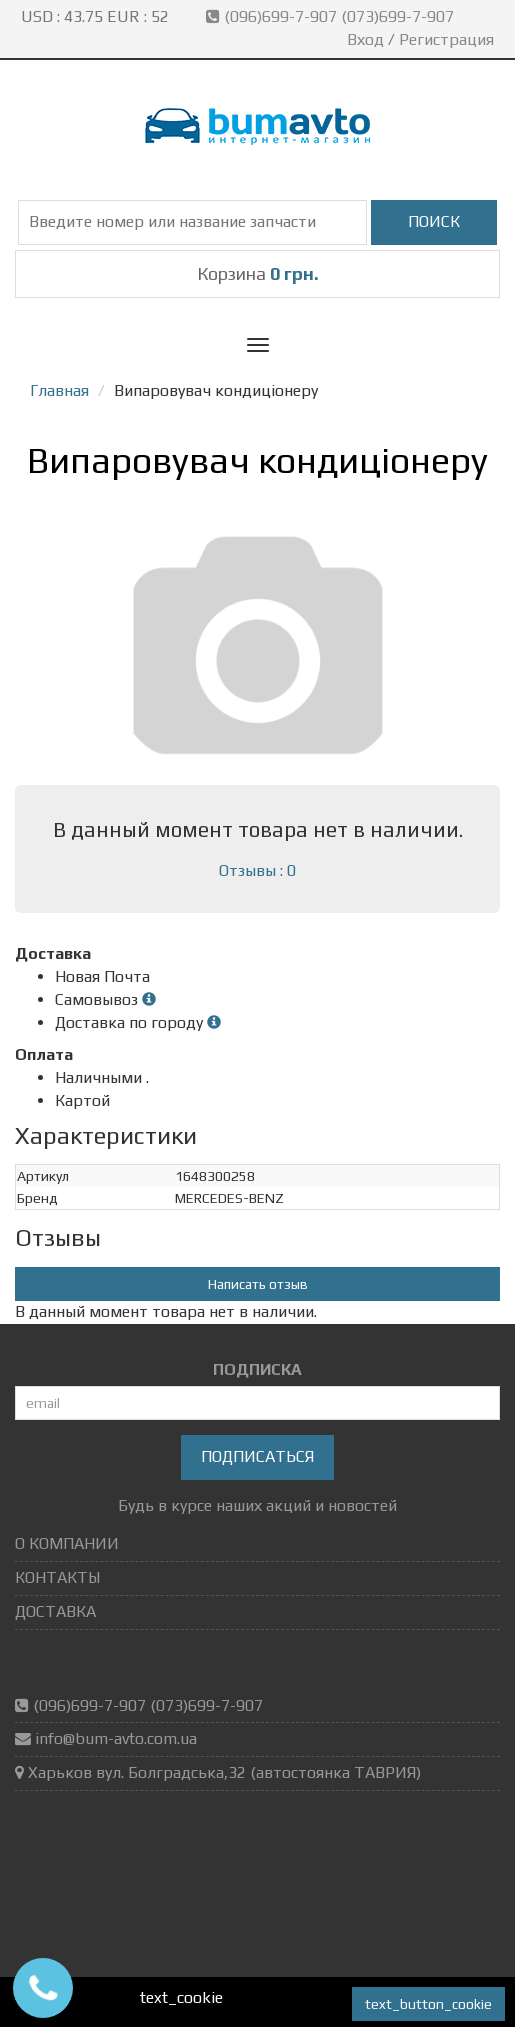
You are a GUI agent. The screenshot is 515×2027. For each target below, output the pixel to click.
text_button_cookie (428, 2004)
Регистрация (446, 39)
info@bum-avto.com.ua (116, 1738)
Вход (365, 39)
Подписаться (257, 1456)
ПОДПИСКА (257, 1369)
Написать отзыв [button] (258, 1284)
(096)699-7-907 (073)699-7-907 (332, 16)
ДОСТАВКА (55, 1611)
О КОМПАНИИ (67, 1543)
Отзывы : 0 (257, 870)
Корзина (258, 273)
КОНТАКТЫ (57, 1577)
